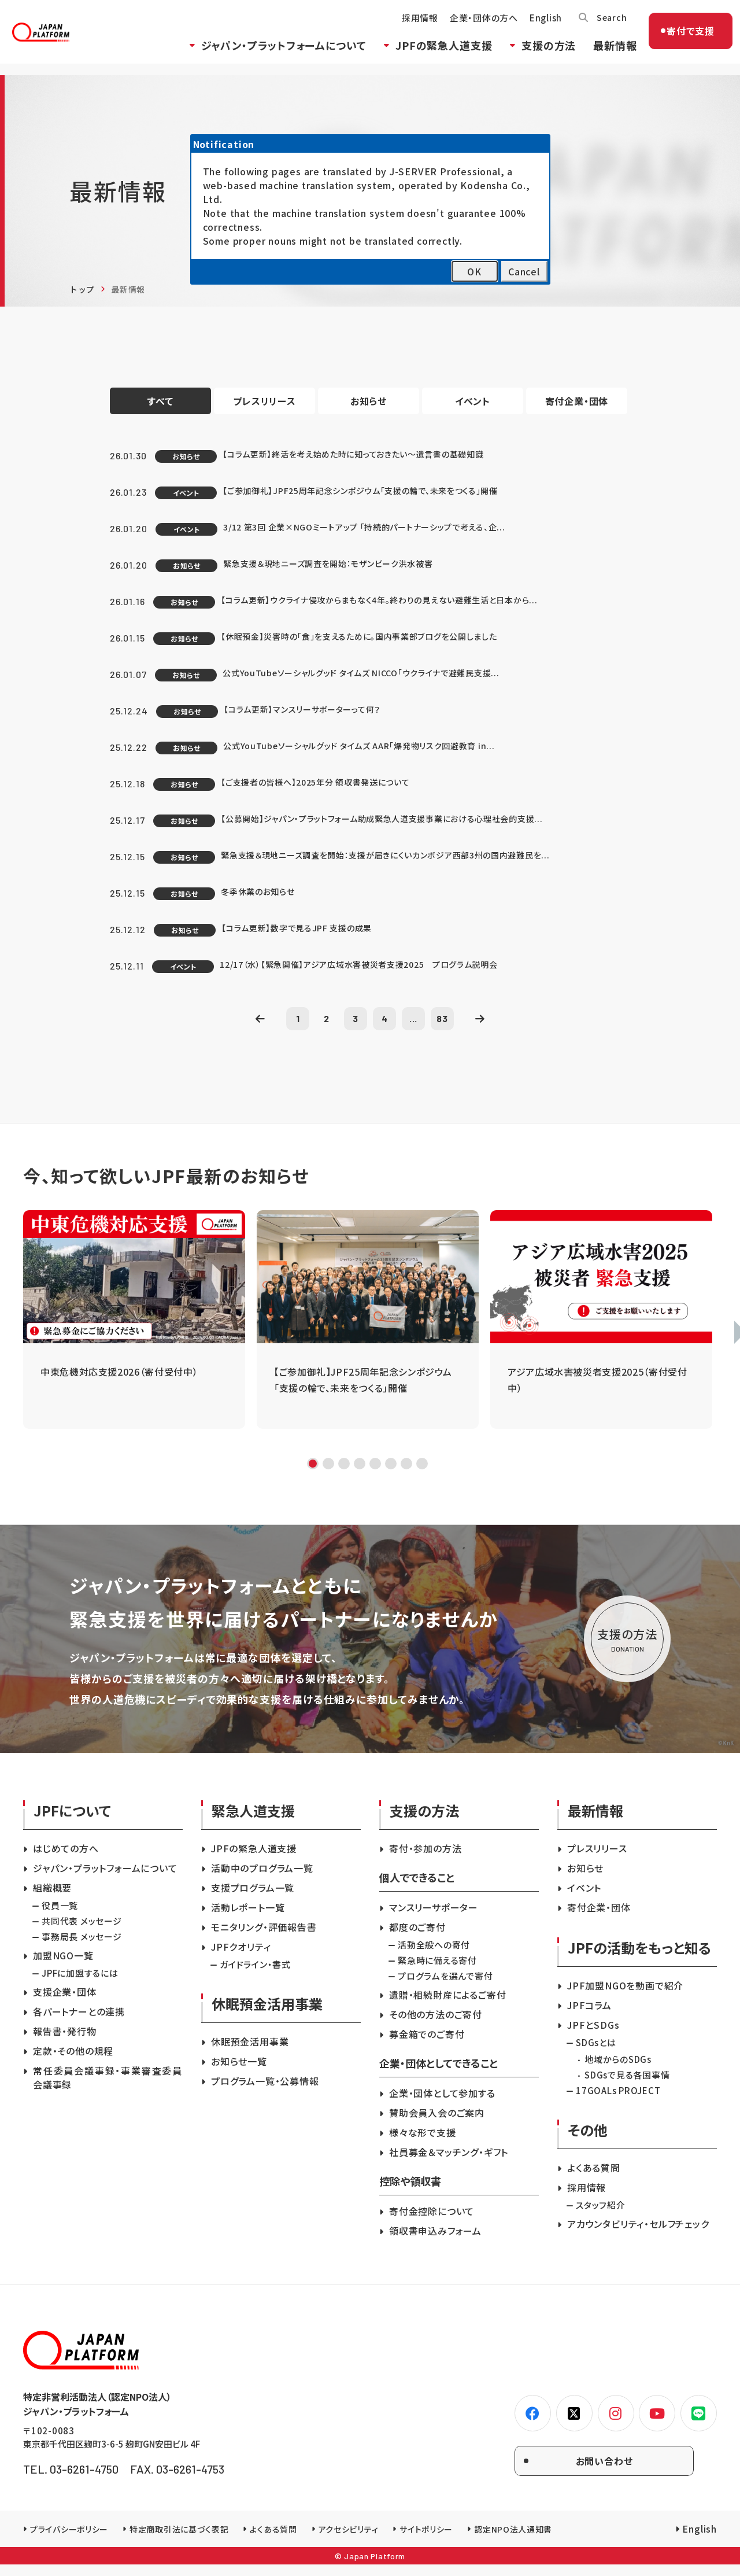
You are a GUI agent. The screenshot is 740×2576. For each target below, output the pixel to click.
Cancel (524, 271)
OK (474, 271)
